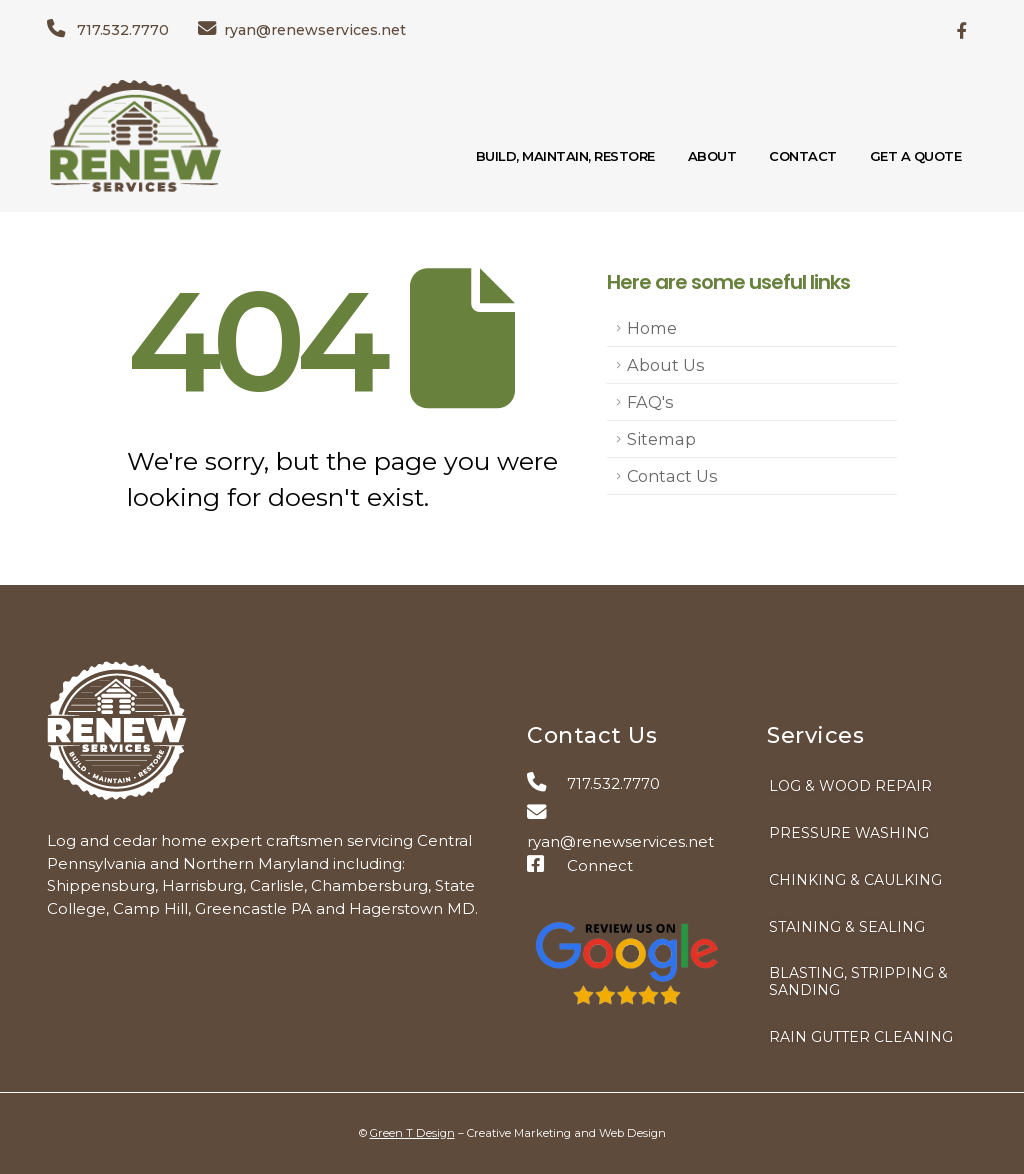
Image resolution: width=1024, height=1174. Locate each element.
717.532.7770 (108, 30)
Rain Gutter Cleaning (861, 1037)
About (712, 156)
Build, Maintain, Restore (565, 156)
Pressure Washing (849, 833)
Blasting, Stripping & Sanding (858, 981)
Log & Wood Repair (850, 786)
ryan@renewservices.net (302, 30)
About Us (666, 365)
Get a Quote (916, 156)
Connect (580, 865)
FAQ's (650, 402)
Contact (803, 156)
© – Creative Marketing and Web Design (512, 1133)
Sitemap (661, 439)
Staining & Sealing (847, 927)
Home (652, 328)
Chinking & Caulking (855, 880)
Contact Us (672, 476)
